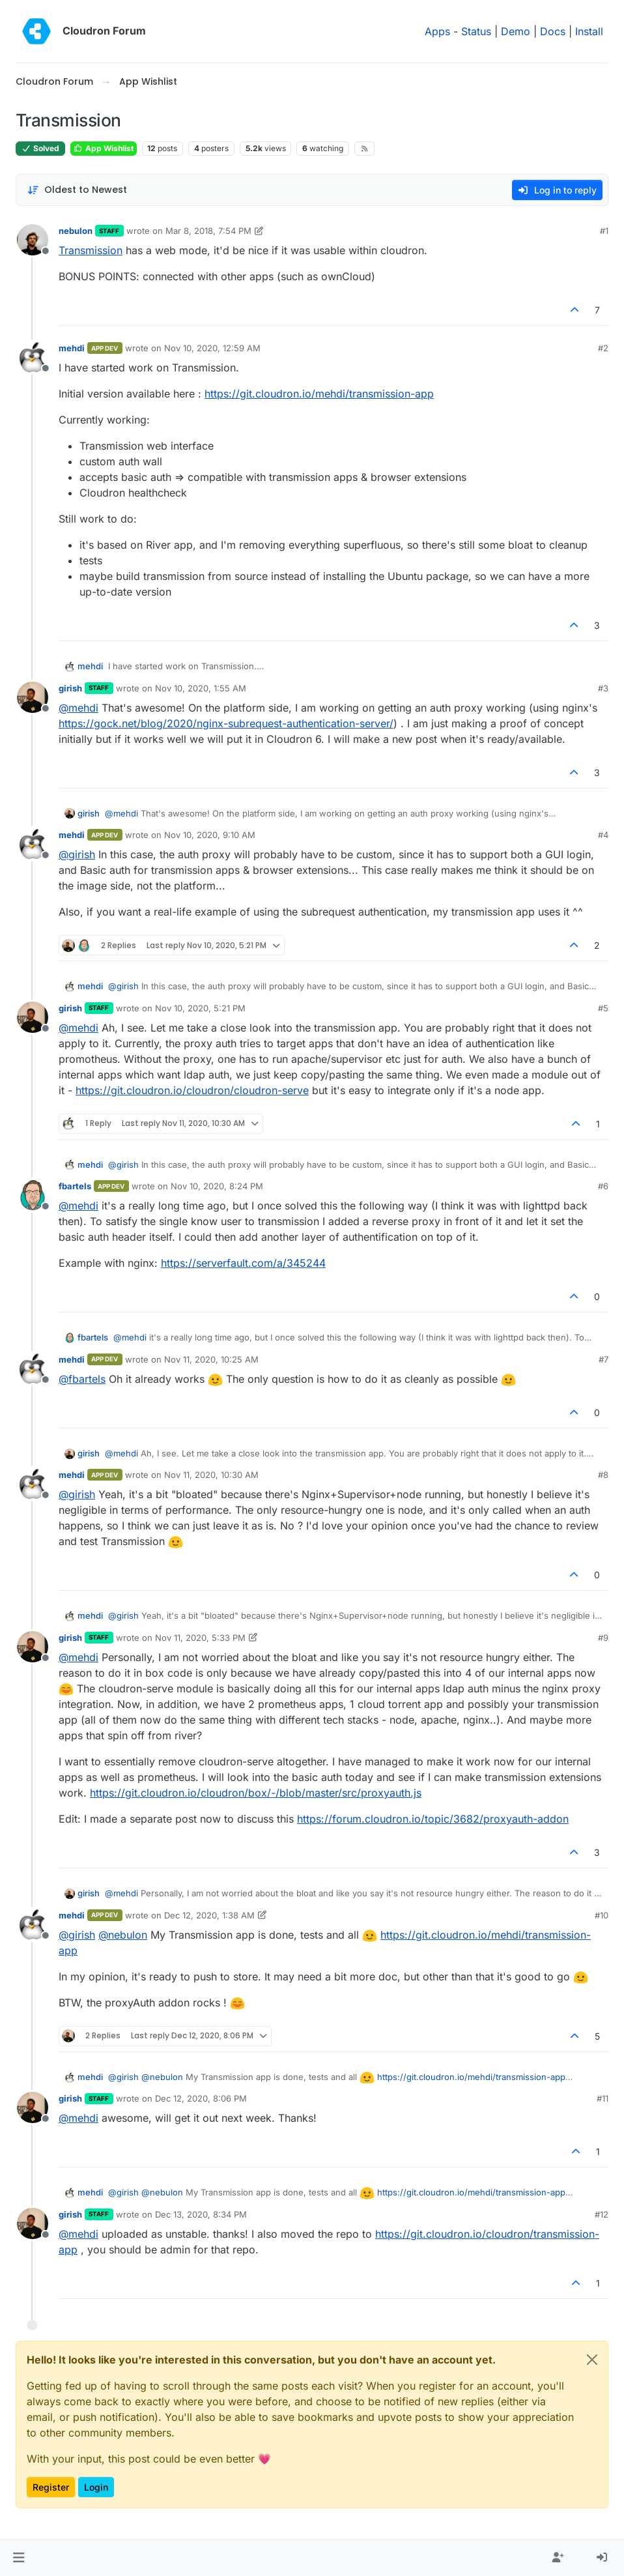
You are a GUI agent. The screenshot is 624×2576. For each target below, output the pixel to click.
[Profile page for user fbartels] (32, 1195)
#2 (603, 348)
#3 (603, 688)
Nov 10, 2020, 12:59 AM (212, 348)
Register (51, 2487)
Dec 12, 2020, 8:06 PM (201, 2098)
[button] (18, 2558)
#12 (601, 2214)
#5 (603, 1008)
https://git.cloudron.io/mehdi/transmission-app (319, 393)
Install (589, 31)
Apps (437, 31)
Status (476, 31)
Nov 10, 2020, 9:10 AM (209, 835)
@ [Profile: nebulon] (122, 1934)
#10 (601, 1915)
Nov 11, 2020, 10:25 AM (211, 1359)
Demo (515, 31)
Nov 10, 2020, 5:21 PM (200, 1008)
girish (70, 688)
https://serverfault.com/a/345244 (243, 1262)
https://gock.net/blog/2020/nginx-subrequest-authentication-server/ (226, 723)
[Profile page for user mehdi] (32, 357)
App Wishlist (104, 148)
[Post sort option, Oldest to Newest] (77, 190)
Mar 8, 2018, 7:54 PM (208, 230)
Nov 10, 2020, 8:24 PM (217, 1186)
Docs (552, 31)
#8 (603, 1474)
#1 (604, 230)
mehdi (72, 348)
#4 (603, 835)
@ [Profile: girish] (77, 854)
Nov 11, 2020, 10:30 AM (211, 1474)
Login (96, 2487)
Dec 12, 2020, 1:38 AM (209, 1915)
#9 (603, 1637)
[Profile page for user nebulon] (32, 239)
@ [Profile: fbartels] (82, 1378)
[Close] (592, 2359)
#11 (602, 2098)
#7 (603, 1359)
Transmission (90, 250)
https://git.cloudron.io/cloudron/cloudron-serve (192, 1090)
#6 (603, 1186)
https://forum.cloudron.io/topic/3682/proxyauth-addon (433, 1818)
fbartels (75, 1186)
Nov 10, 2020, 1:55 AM (200, 688)
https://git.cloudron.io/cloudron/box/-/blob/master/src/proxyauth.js (255, 1792)
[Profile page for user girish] (32, 697)
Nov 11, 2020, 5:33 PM (200, 1637)
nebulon (75, 230)
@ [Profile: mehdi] (78, 707)
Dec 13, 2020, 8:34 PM (201, 2214)
